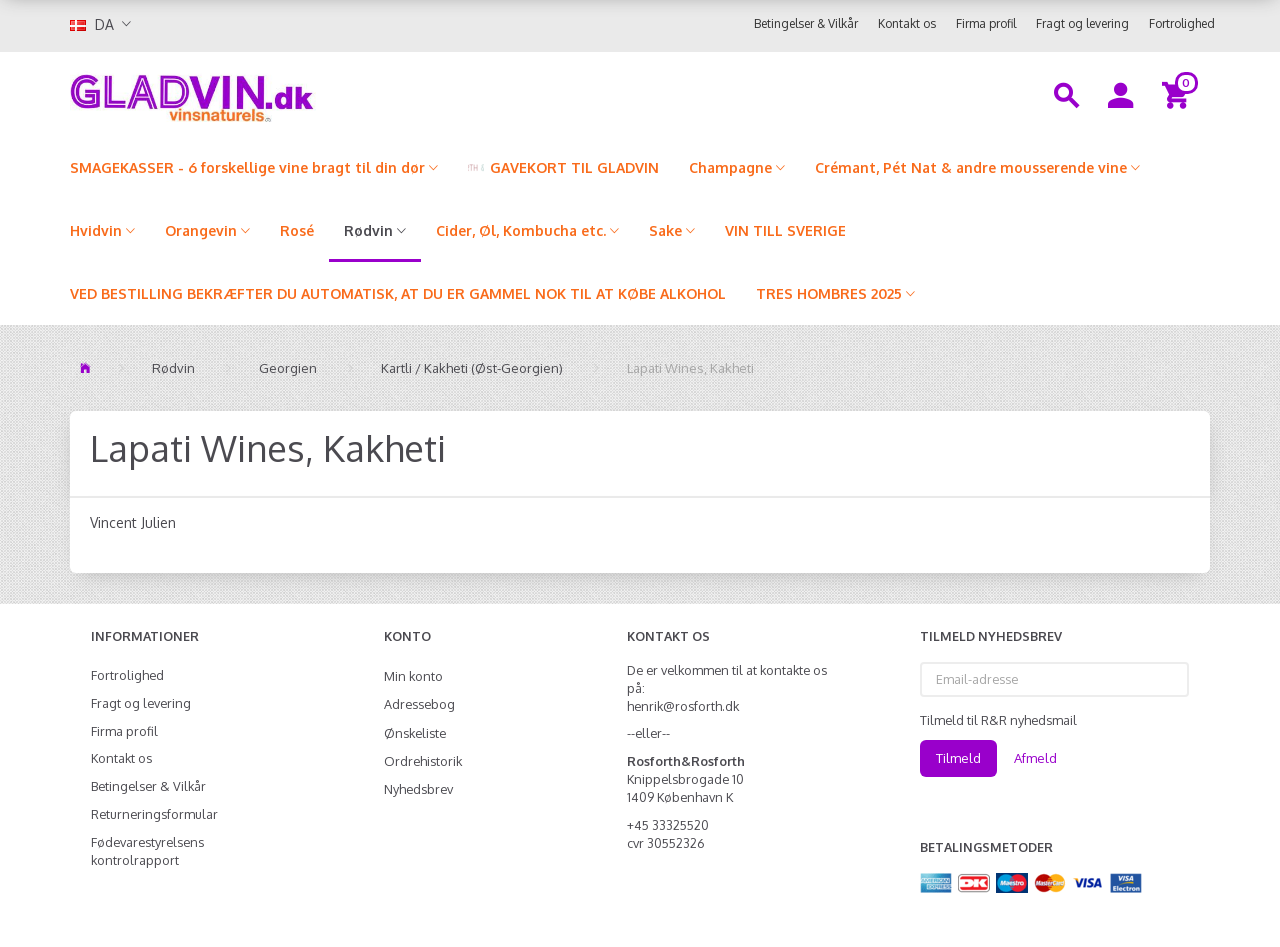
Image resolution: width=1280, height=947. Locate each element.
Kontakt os (907, 23)
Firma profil (986, 23)
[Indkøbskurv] (1178, 94)
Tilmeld (958, 758)
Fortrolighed (1182, 23)
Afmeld (1035, 758)
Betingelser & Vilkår (806, 23)
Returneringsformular (154, 814)
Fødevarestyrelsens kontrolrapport (147, 851)
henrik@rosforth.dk (683, 706)
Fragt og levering (1082, 23)
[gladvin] (274, 94)
